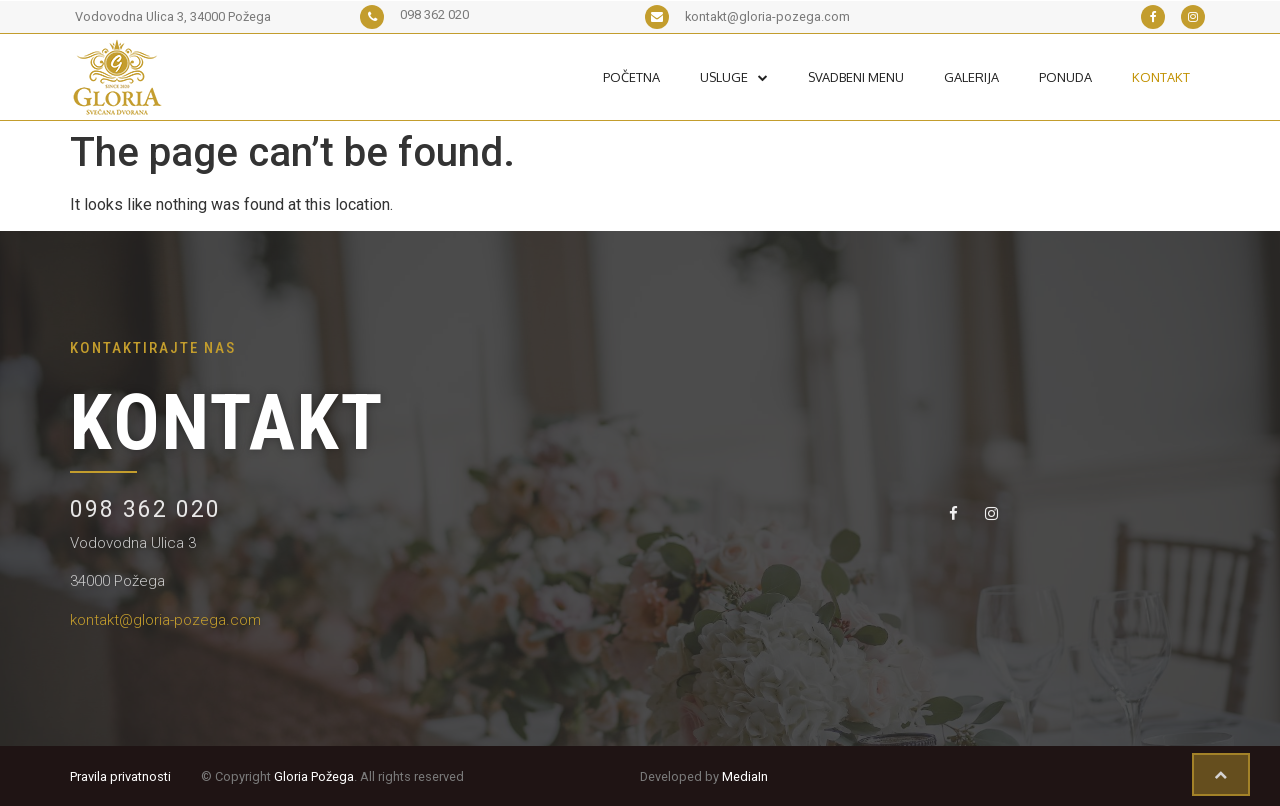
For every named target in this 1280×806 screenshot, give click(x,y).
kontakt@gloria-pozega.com (165, 620)
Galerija (971, 77)
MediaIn (745, 776)
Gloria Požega (314, 776)
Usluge (734, 77)
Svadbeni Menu (856, 77)
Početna (631, 77)
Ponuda (1065, 77)
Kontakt (1161, 77)
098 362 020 (145, 509)
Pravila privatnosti (120, 776)
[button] (1221, 775)
